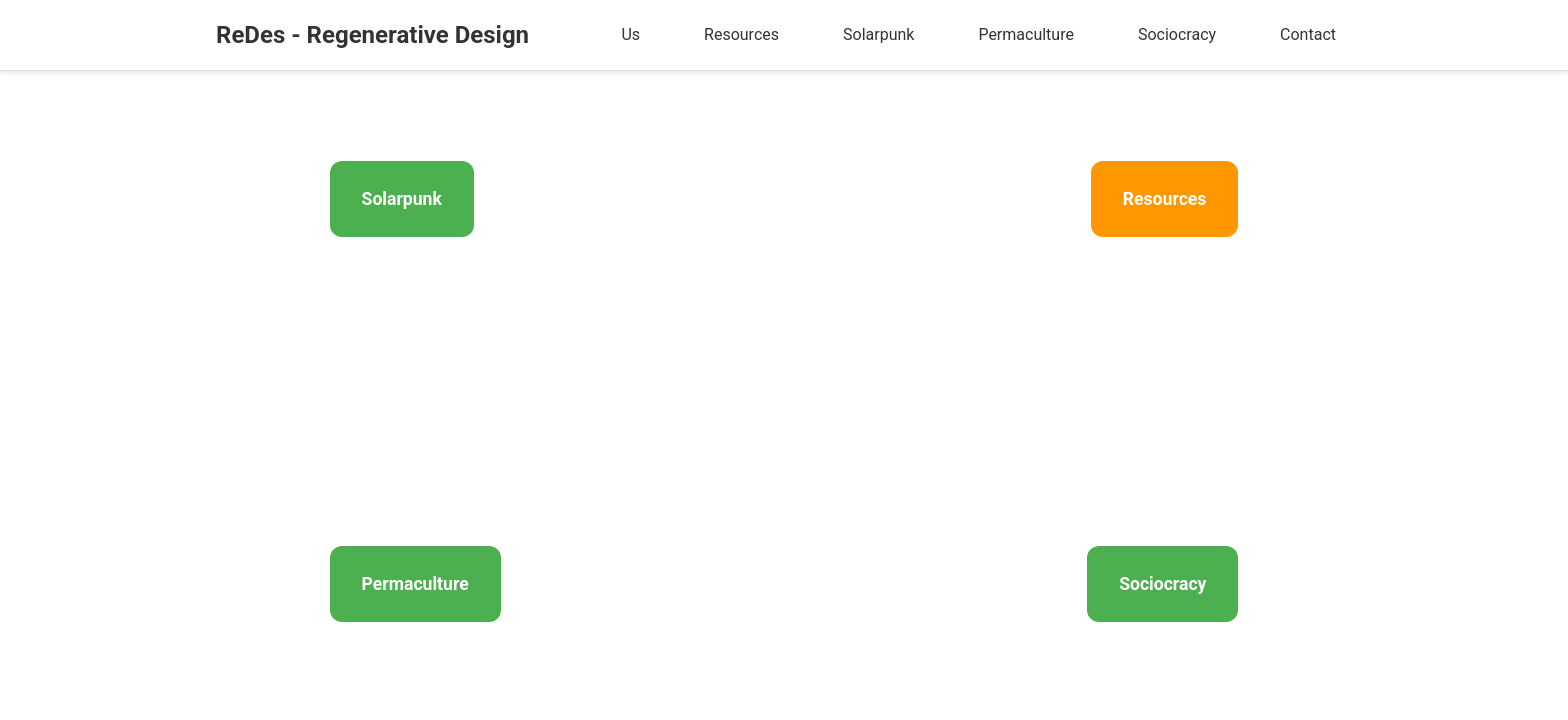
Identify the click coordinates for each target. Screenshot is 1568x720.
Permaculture (1026, 34)
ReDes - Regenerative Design (372, 35)
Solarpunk (878, 34)
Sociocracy (1177, 34)
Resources (741, 34)
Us (630, 34)
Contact (1308, 34)
